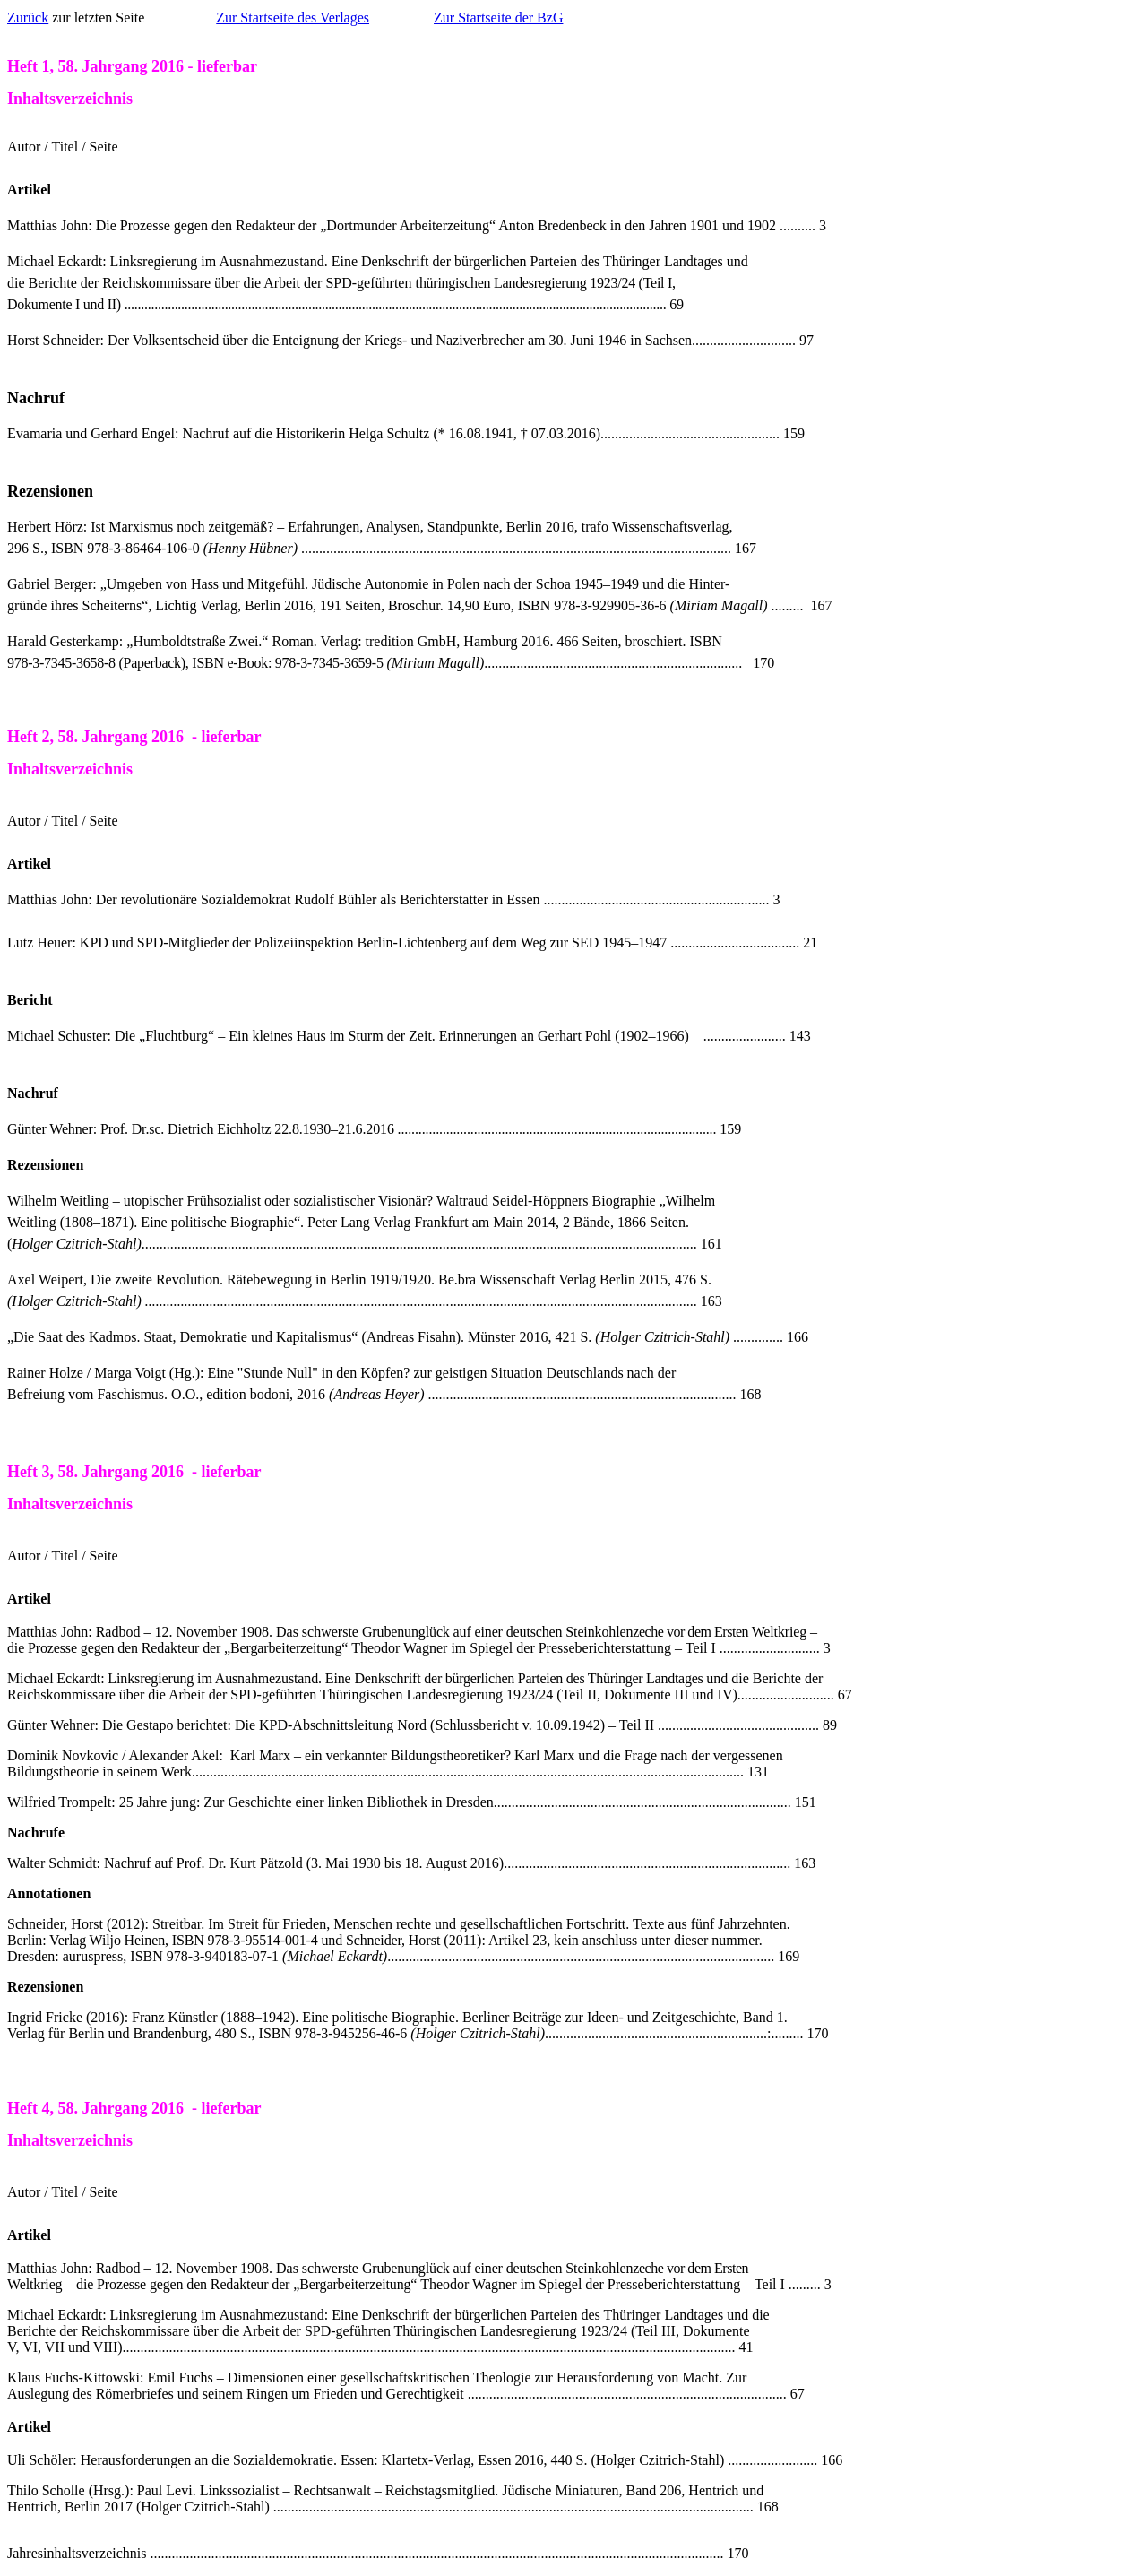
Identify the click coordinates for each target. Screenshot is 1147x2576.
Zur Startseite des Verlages (292, 17)
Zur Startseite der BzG (498, 17)
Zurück (27, 17)
